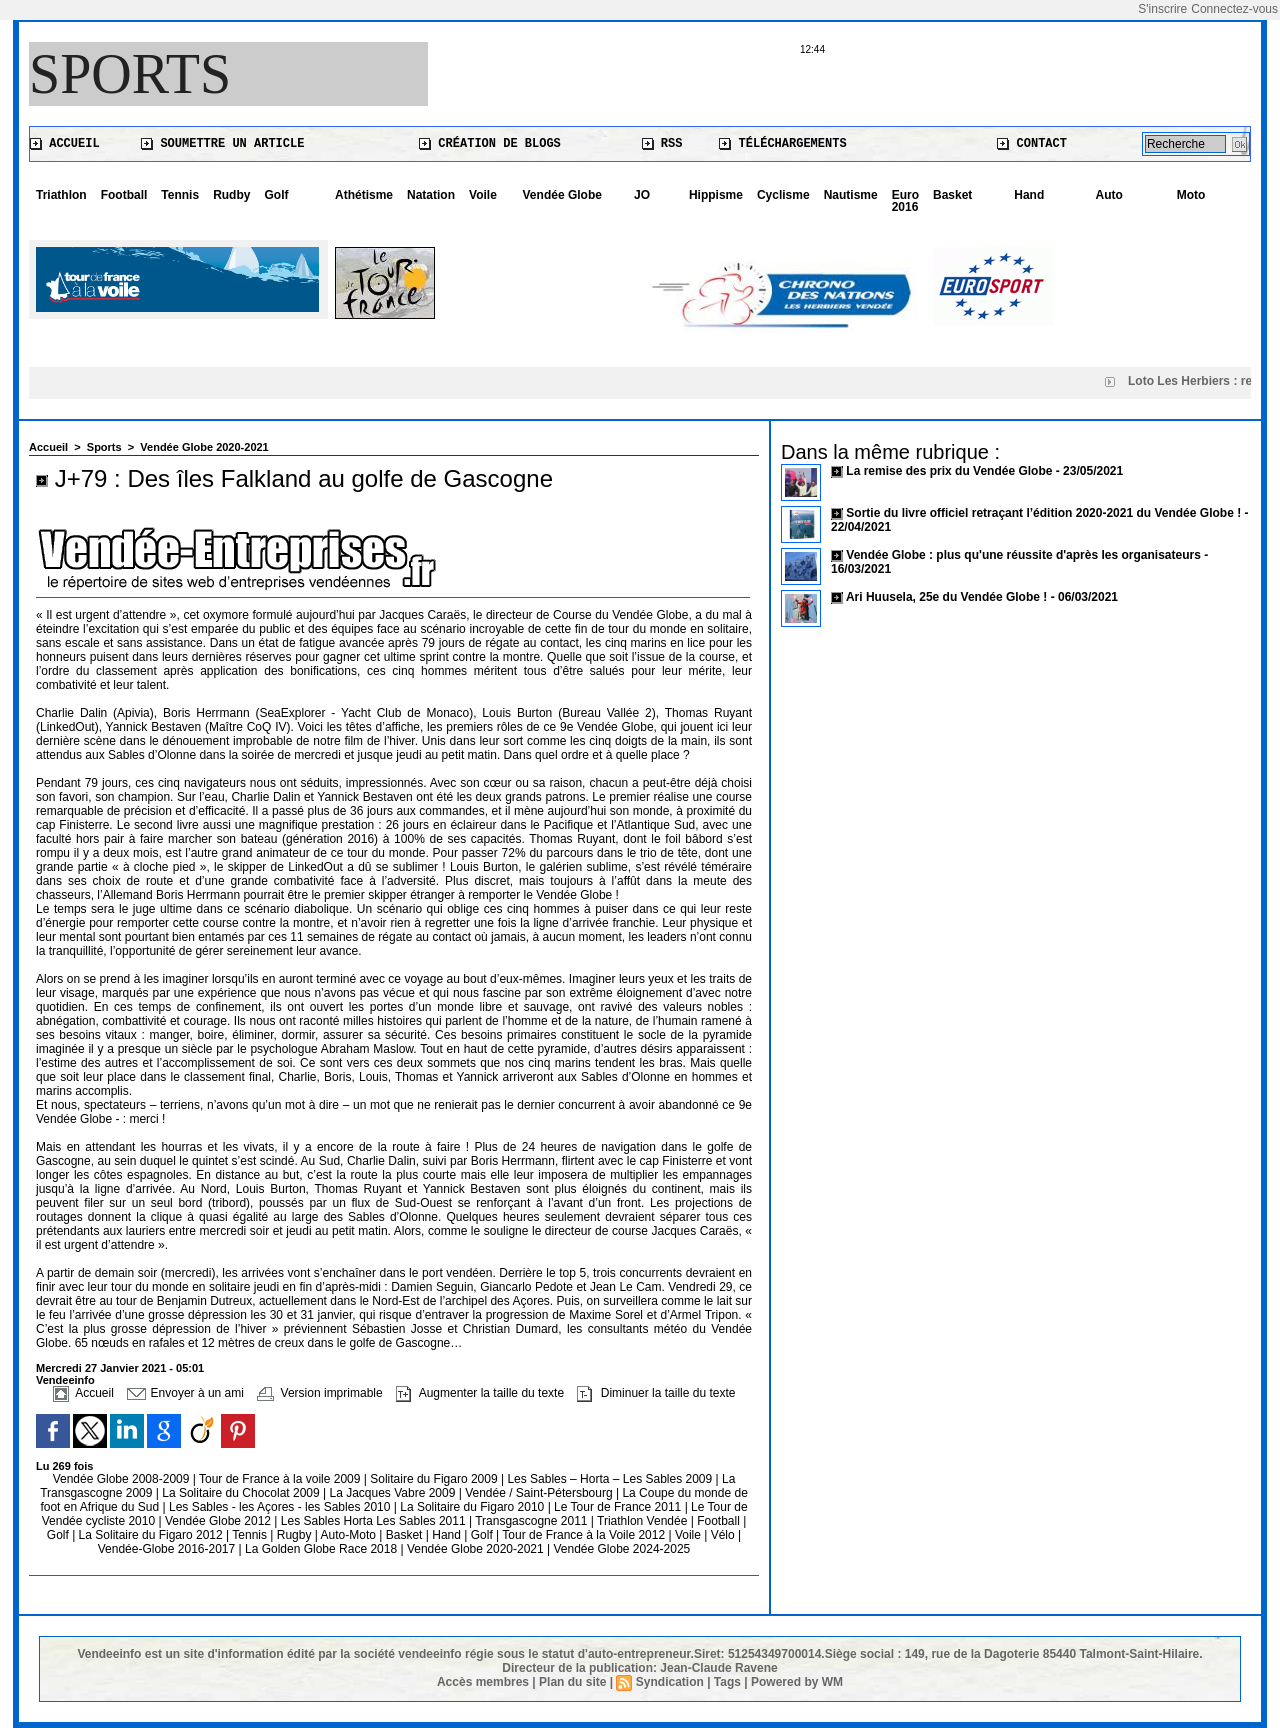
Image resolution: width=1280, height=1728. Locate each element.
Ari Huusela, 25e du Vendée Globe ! (946, 597)
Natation (431, 195)
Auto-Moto (350, 1535)
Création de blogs (490, 144)
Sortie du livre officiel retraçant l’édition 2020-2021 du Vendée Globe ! (1043, 513)
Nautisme (851, 195)
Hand (1029, 195)
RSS (662, 144)
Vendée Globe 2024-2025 (621, 1549)
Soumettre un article (222, 144)
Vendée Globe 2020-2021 (204, 447)
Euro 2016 (905, 201)
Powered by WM (797, 1682)
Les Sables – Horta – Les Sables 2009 (611, 1479)
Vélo (723, 1535)
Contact (1032, 144)
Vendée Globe (562, 195)
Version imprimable (319, 1393)
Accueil (65, 144)
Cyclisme (783, 195)
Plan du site (572, 1682)
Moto (1191, 195)
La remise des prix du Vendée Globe (950, 471)
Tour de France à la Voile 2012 (585, 1535)
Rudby (231, 195)
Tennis (180, 195)
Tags (727, 1682)
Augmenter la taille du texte (480, 1393)
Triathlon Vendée (644, 1521)
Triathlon (61, 195)
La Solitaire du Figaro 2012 (152, 1535)
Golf (276, 195)
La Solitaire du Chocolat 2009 (242, 1493)
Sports (130, 74)
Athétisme (364, 195)
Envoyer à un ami (185, 1393)
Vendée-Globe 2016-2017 (166, 1549)
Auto (1109, 195)
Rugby (296, 1535)
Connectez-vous (1234, 9)
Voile (483, 195)
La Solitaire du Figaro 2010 (473, 1507)
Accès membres (483, 1682)
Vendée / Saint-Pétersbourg (540, 1493)
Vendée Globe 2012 (219, 1521)
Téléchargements (782, 144)
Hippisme (716, 195)
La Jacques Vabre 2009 (393, 1493)
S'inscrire (1162, 9)
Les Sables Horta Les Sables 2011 (373, 1521)
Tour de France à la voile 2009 (281, 1479)
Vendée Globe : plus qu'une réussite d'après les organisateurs (1023, 555)
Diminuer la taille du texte (656, 1393)
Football (124, 195)
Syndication (670, 1682)
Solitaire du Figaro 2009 (435, 1479)
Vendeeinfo (65, 1380)
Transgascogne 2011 (533, 1521)
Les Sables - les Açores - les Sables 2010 (281, 1507)
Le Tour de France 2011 (617, 1507)
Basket (952, 195)
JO (642, 195)
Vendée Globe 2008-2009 (123, 1479)
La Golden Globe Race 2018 (322, 1549)
